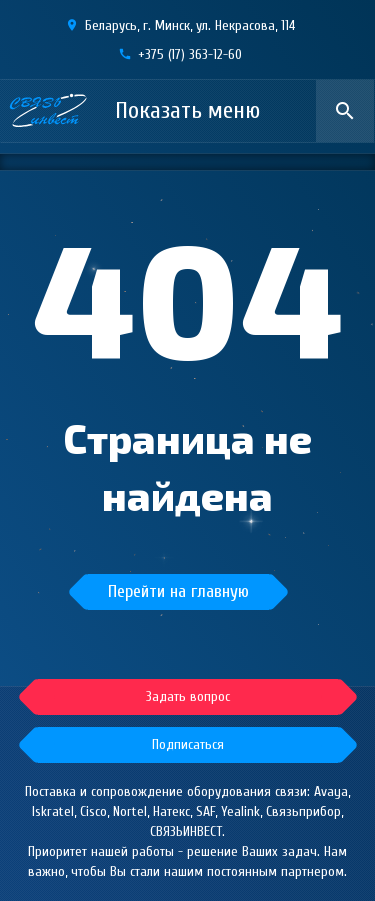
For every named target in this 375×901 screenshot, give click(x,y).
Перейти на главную (178, 591)
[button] (188, 745)
